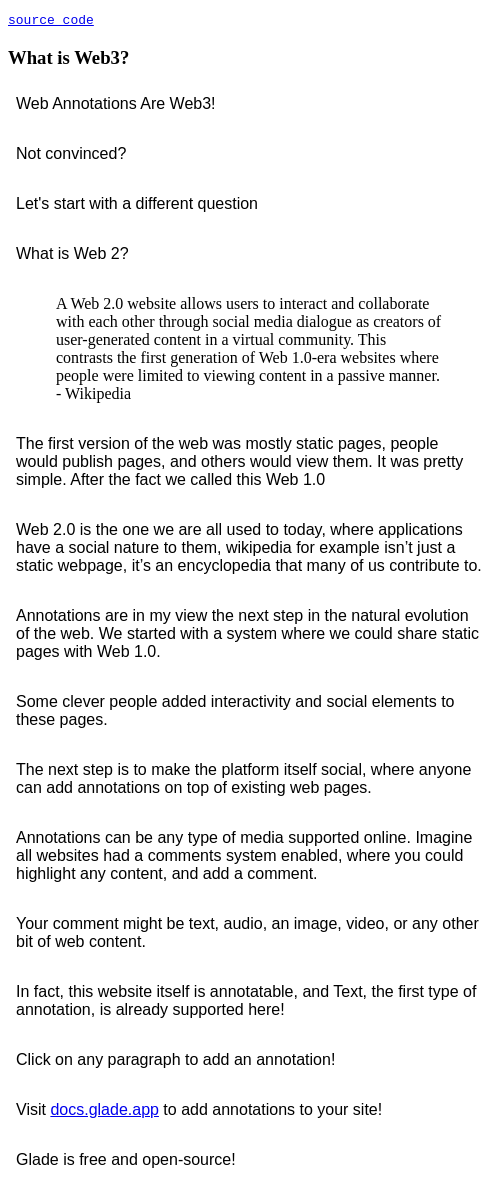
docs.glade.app (104, 1112)
